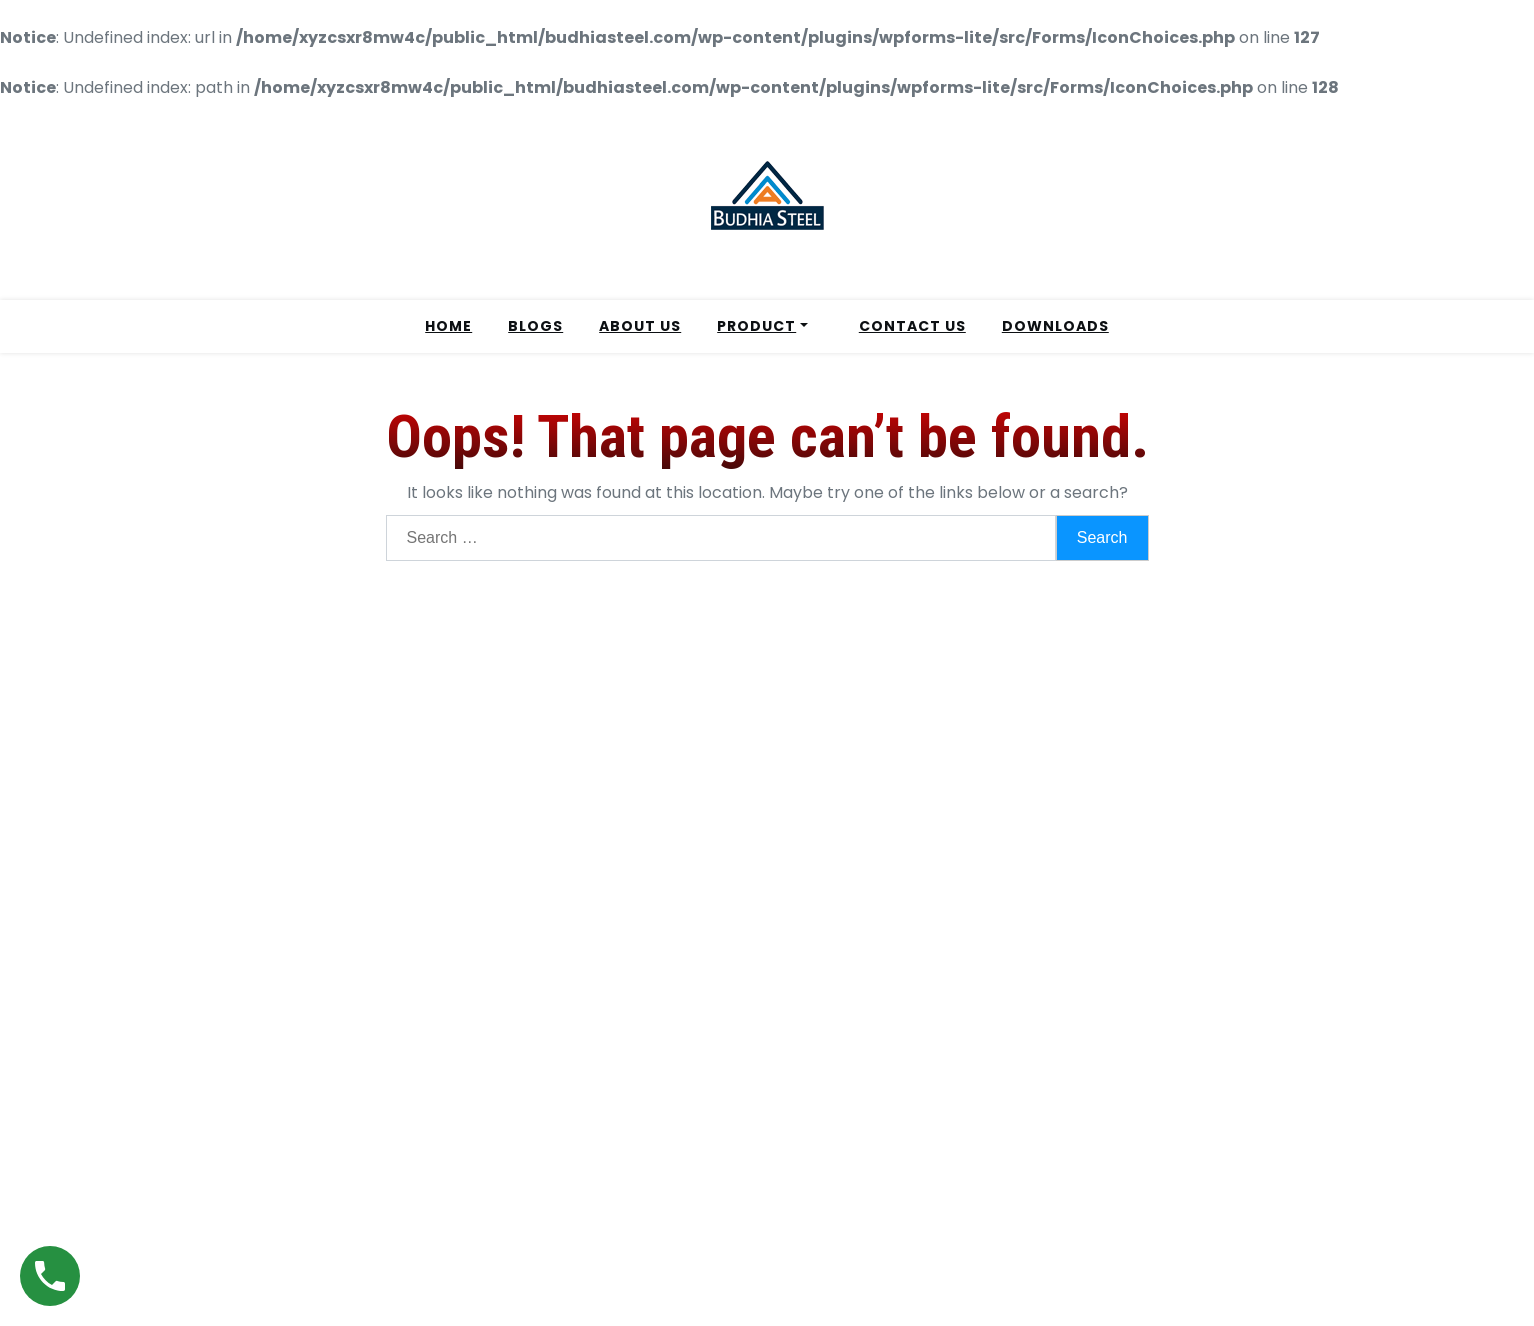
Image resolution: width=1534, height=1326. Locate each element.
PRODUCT (756, 326)
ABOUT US (640, 326)
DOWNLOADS (1055, 326)
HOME (448, 326)
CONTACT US (912, 326)
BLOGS (535, 326)
